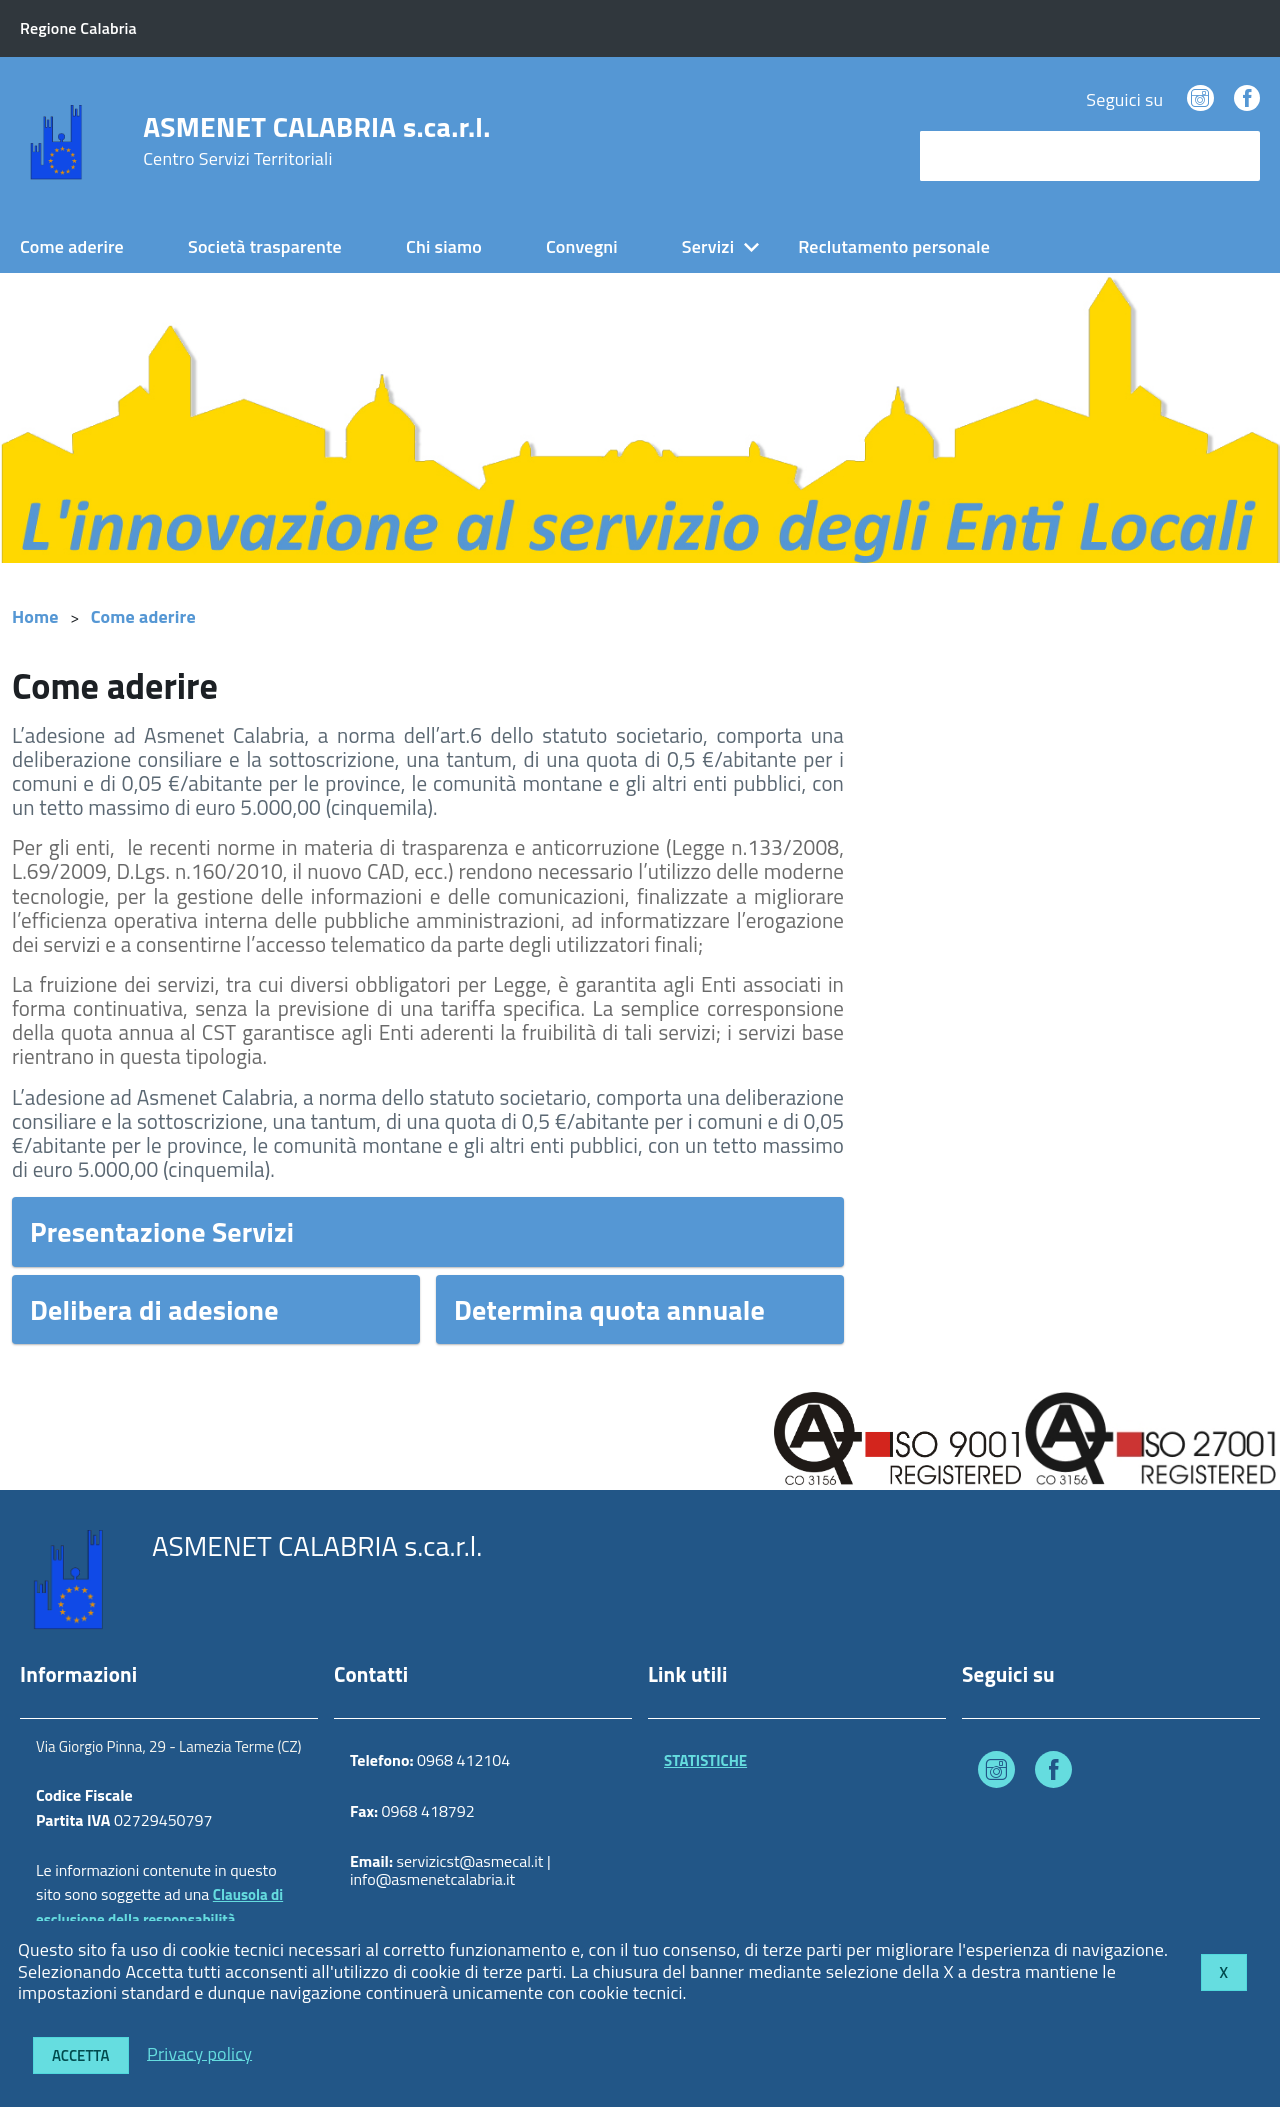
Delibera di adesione (154, 1309)
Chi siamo (444, 246)
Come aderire (72, 246)
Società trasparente (265, 246)
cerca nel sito (976, 155)
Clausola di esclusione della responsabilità (159, 1907)
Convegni (582, 246)
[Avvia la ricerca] (1235, 156)
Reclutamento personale (894, 246)
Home (35, 616)
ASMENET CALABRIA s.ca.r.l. (316, 141)
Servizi (708, 246)
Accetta (81, 2055)
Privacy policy (199, 2052)
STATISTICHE (705, 1760)
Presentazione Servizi (162, 1231)
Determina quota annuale (609, 1309)
